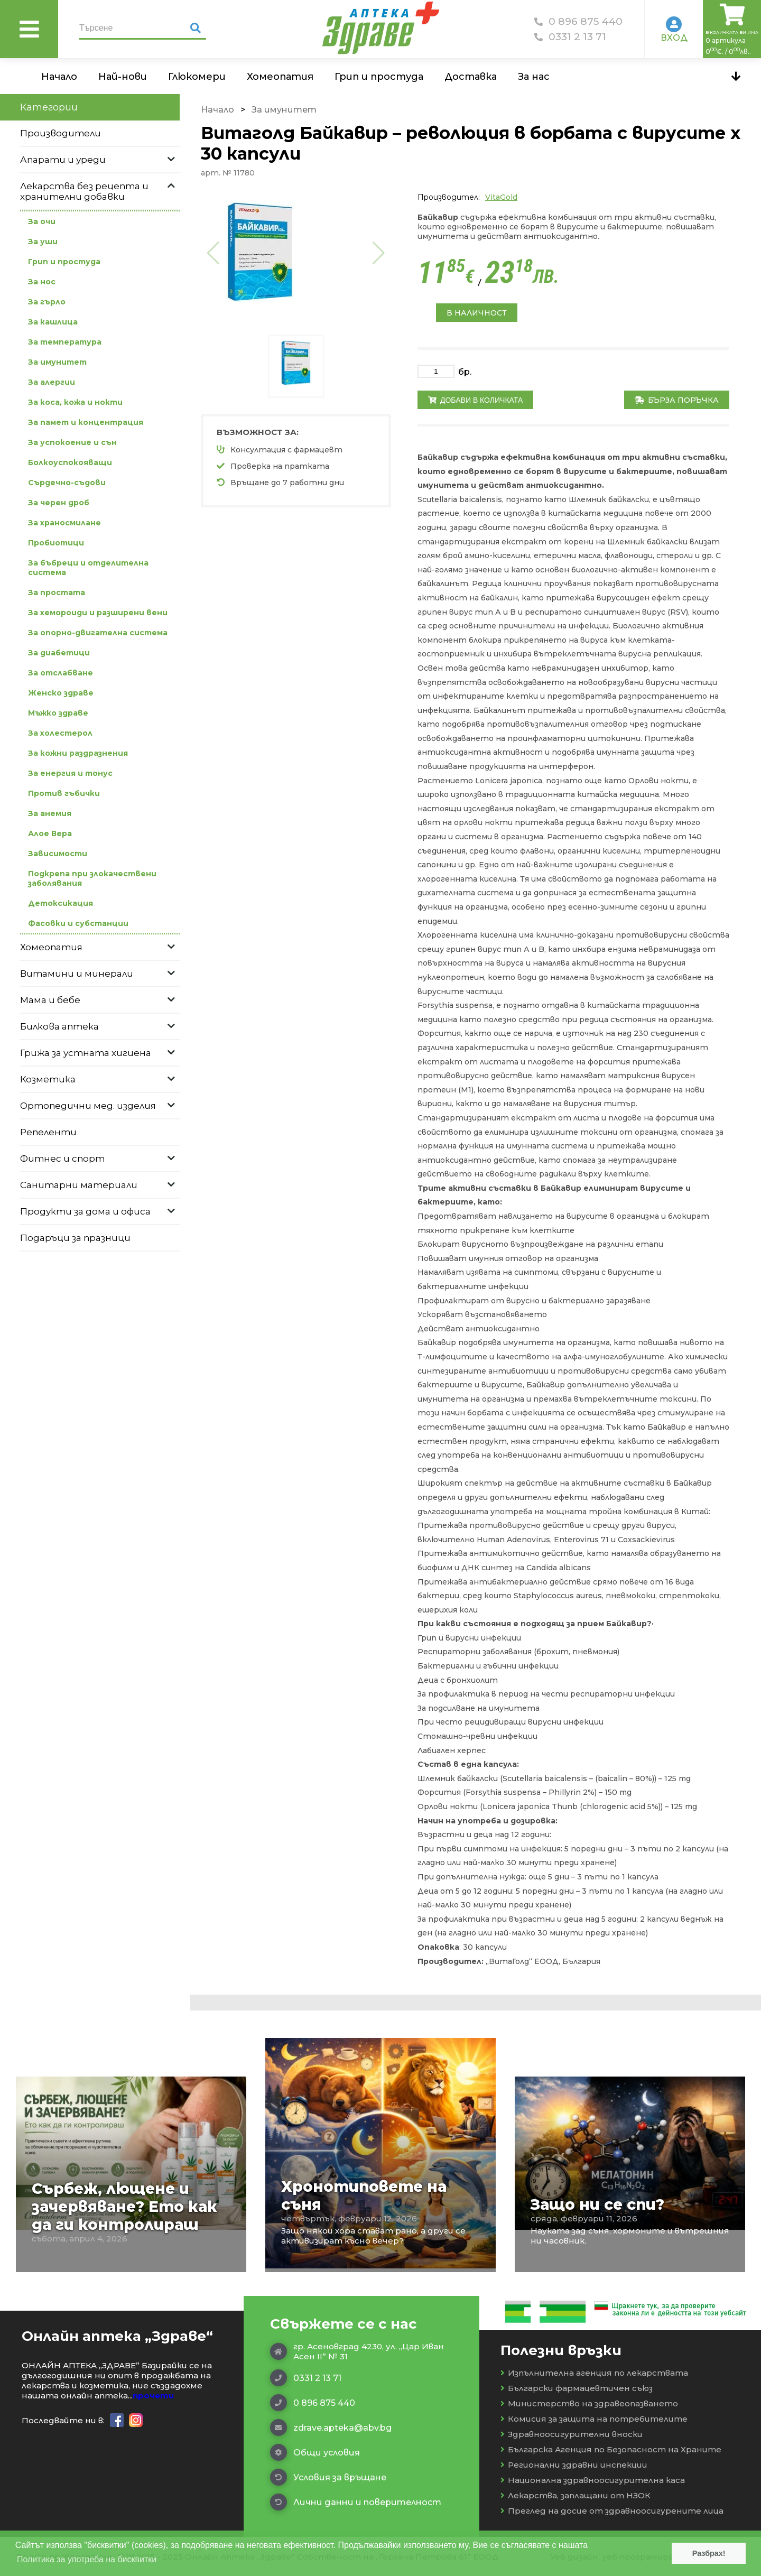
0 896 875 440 (578, 21)
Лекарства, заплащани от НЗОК (575, 2495)
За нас (534, 76)
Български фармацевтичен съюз (576, 2388)
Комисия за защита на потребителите (594, 2419)
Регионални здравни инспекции (573, 2465)
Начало (59, 76)
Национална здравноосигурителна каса (592, 2480)
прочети (153, 2395)
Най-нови (122, 76)
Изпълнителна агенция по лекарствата (594, 2373)
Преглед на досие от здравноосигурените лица (611, 2511)
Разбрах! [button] (709, 2553)
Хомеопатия (280, 76)
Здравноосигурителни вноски (571, 2434)
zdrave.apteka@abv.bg (331, 2427)
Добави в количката (475, 400)
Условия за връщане (328, 2477)
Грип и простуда (379, 76)
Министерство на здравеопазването (589, 2403)
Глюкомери (197, 76)
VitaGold (501, 197)
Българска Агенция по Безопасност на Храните (610, 2449)
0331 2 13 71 (570, 37)
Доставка (470, 76)
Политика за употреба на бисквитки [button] (86, 2559)
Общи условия (315, 2452)
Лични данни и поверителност (355, 2502)
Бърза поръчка (677, 400)
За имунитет (284, 110)
